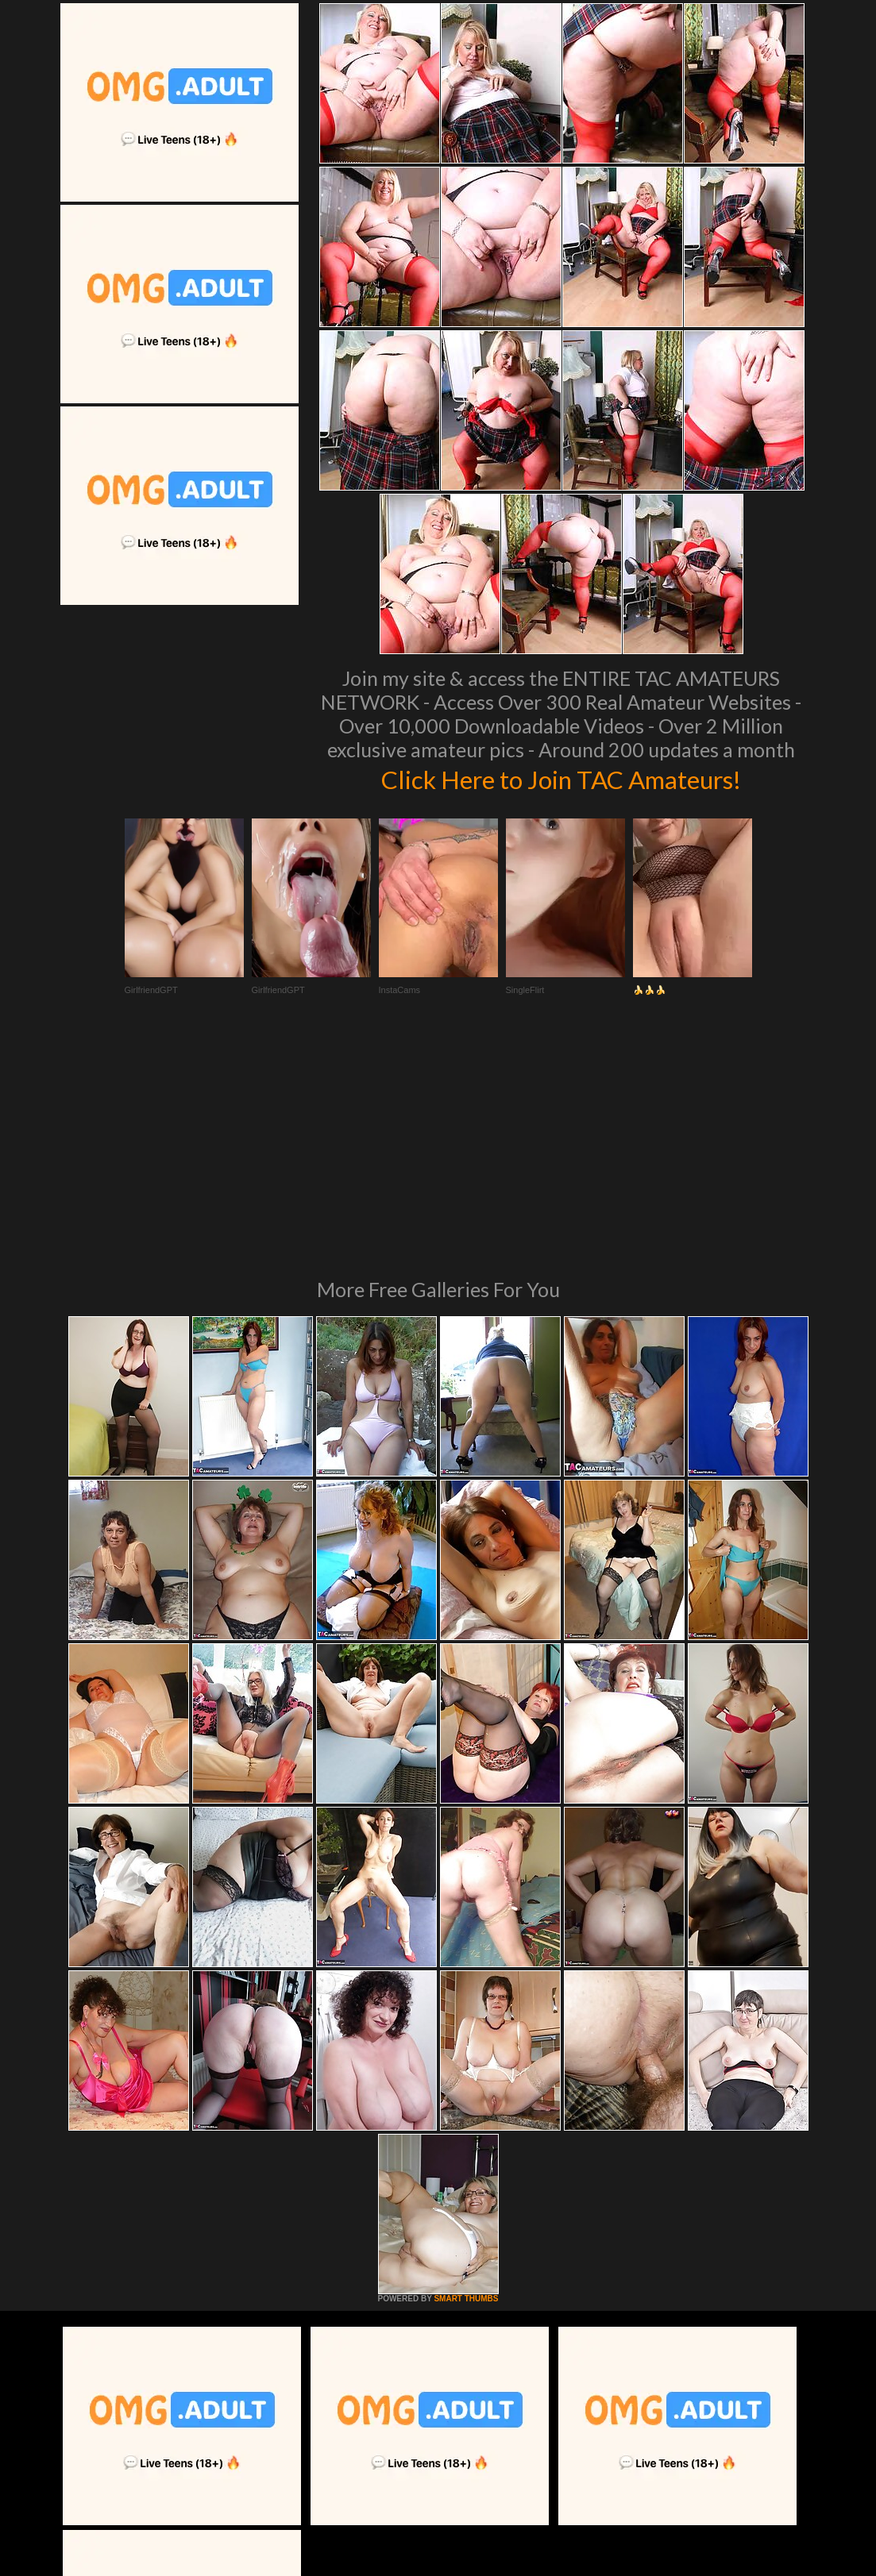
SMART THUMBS (466, 2081)
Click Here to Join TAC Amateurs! (561, 778)
